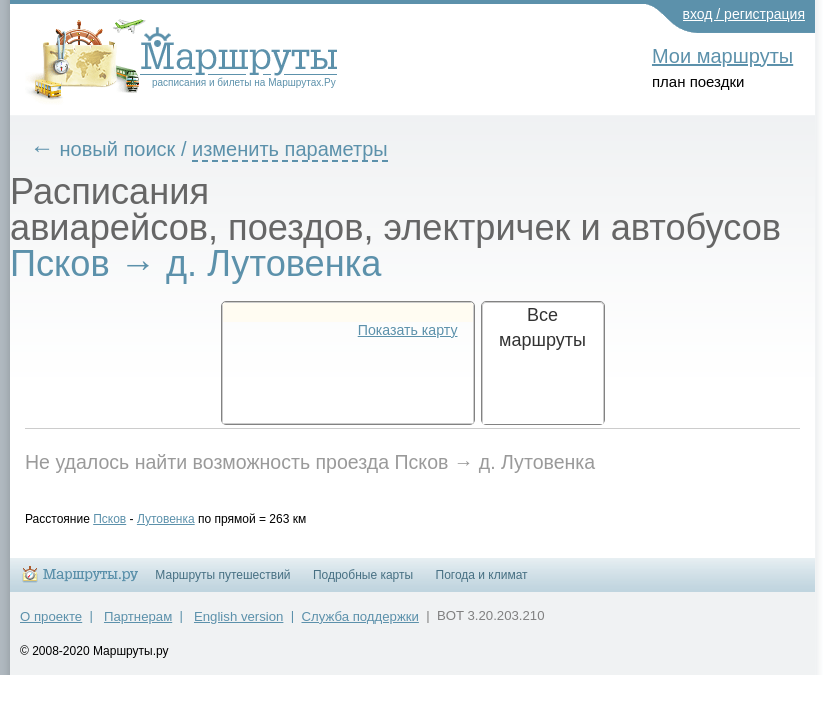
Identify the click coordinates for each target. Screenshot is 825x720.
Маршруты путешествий (222, 584)
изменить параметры (305, 149)
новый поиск (133, 149)
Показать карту (408, 330)
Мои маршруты (722, 56)
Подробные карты (363, 584)
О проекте (51, 625)
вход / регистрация (744, 14)
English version (238, 625)
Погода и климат (482, 584)
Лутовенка (181, 519)
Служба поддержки (360, 625)
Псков (124, 519)
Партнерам (138, 625)
